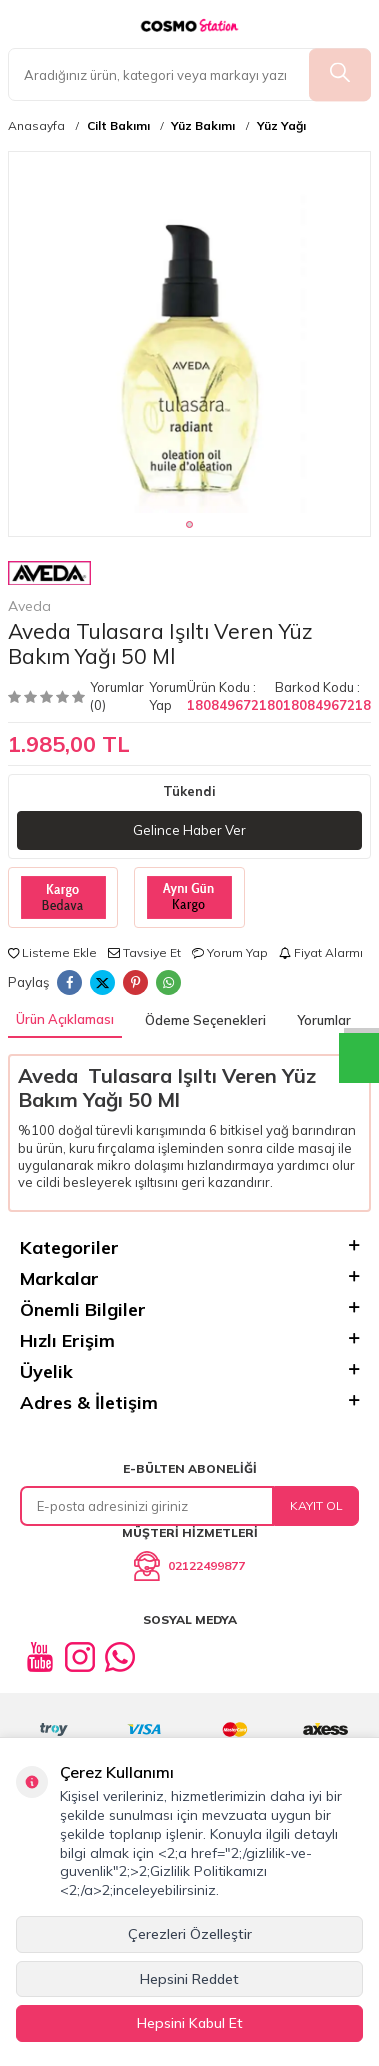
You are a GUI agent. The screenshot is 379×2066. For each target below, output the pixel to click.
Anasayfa (36, 126)
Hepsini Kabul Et (190, 2023)
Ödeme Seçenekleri (205, 1020)
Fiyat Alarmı (321, 952)
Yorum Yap (168, 695)
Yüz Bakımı (203, 126)
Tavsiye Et (144, 952)
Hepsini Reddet (189, 1979)
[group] (189, 332)
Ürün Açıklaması (65, 1019)
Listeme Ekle (52, 952)
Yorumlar (324, 1020)
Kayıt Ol (316, 1505)
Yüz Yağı (281, 126)
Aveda (49, 588)
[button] (189, 524)
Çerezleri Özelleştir (190, 1934)
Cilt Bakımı (118, 126)
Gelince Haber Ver (189, 830)
